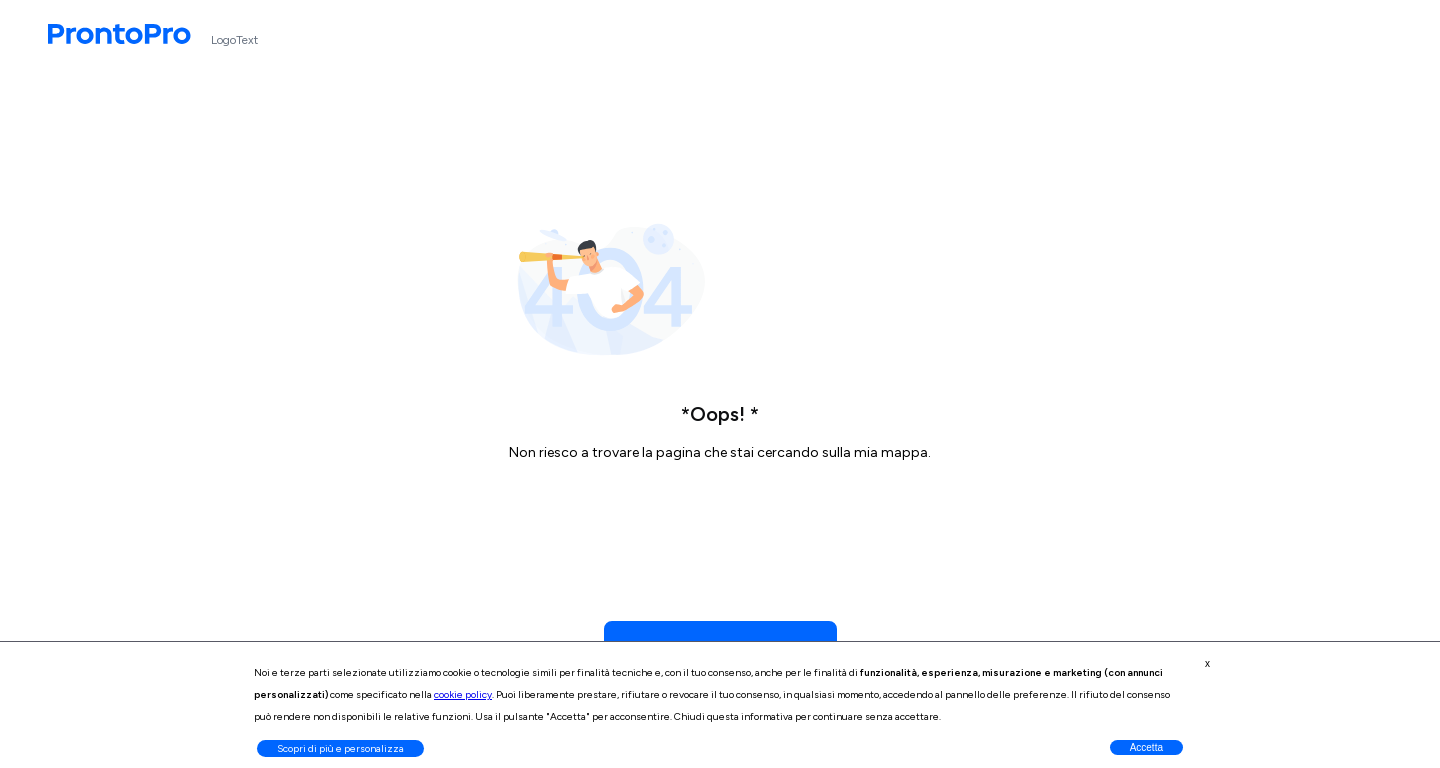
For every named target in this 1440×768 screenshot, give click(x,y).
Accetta (1146, 747)
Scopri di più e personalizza (340, 748)
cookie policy (463, 694)
